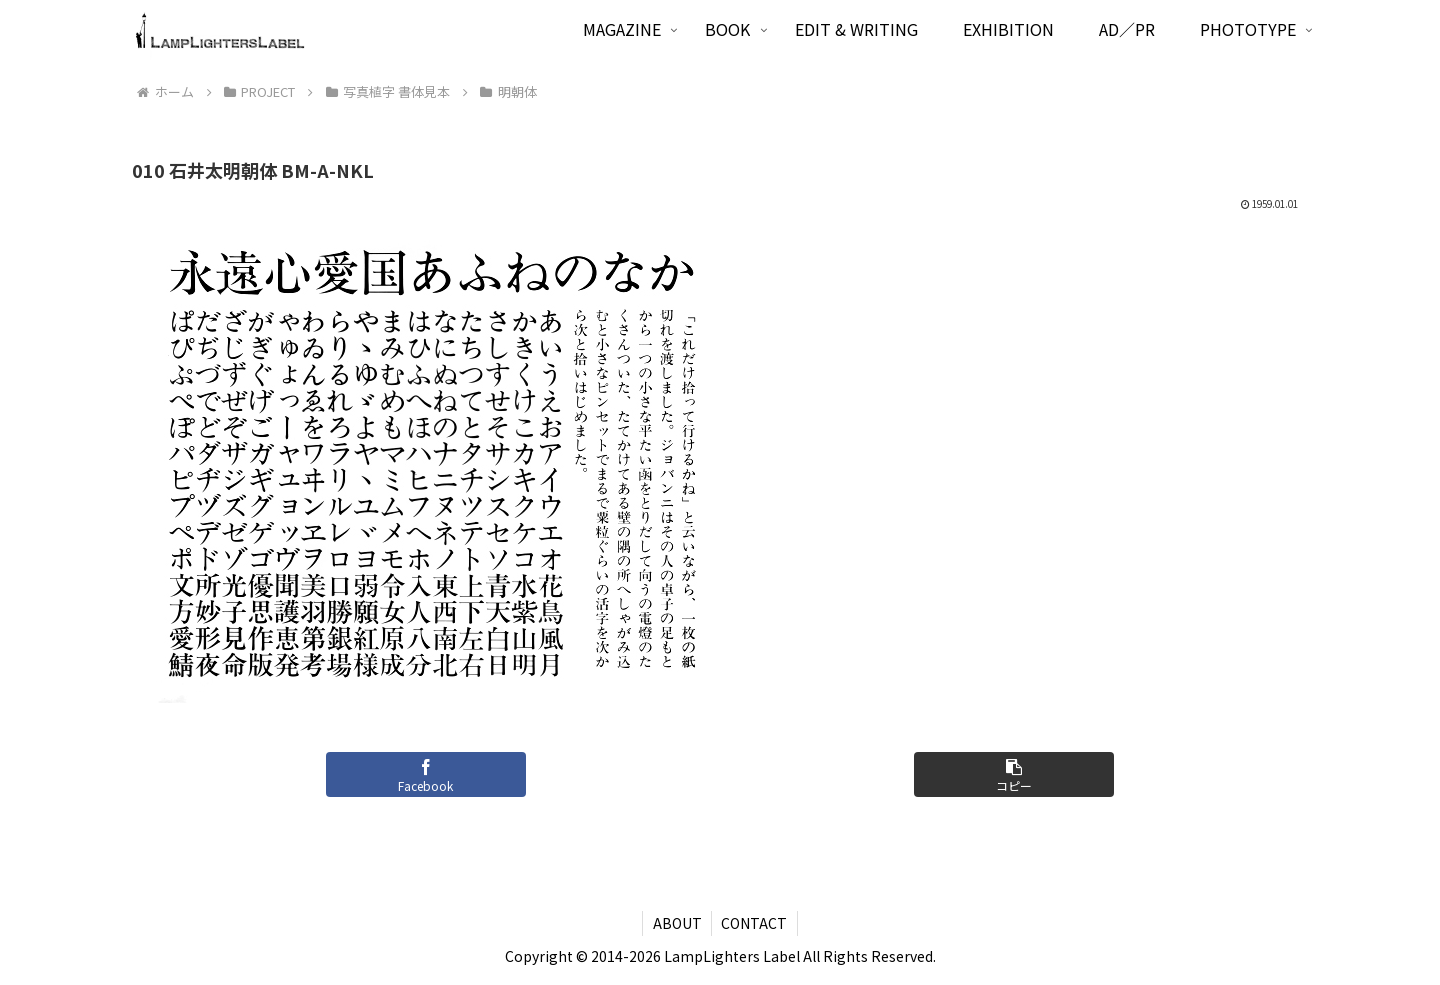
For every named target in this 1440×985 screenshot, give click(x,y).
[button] (1014, 774)
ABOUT (676, 923)
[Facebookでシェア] (426, 774)
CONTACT (755, 923)
